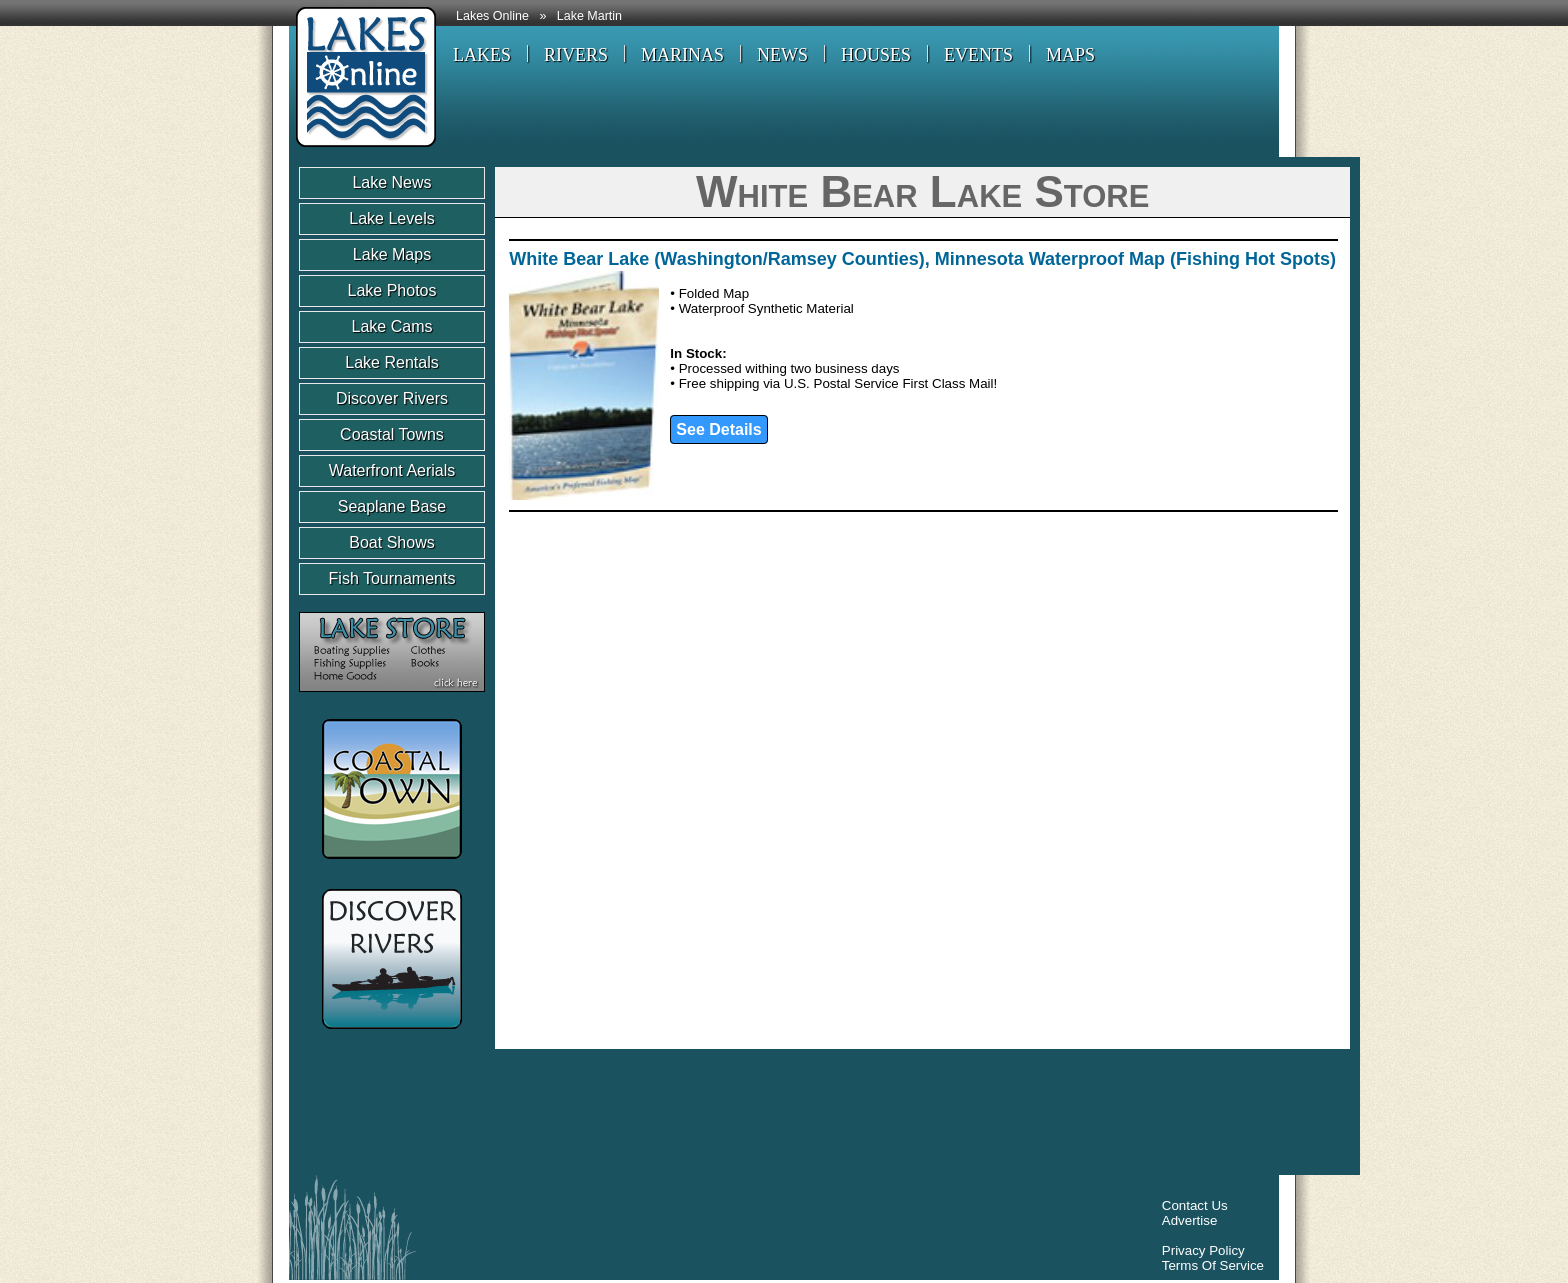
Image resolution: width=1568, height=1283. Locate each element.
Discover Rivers (392, 398)
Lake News (391, 182)
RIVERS (576, 55)
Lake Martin (589, 16)
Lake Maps (392, 254)
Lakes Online (492, 16)
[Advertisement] (663, 1117)
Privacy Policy (1203, 1250)
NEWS (782, 55)
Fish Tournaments (392, 578)
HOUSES (876, 55)
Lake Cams (392, 326)
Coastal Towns (392, 434)
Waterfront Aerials (392, 470)
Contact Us (1195, 1205)
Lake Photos (392, 290)
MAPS (1070, 55)
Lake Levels (391, 218)
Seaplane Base (392, 506)
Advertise (1190, 1220)
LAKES (482, 55)
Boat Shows (391, 542)
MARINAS (682, 55)
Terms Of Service (1213, 1265)
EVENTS (978, 55)
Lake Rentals (391, 362)
